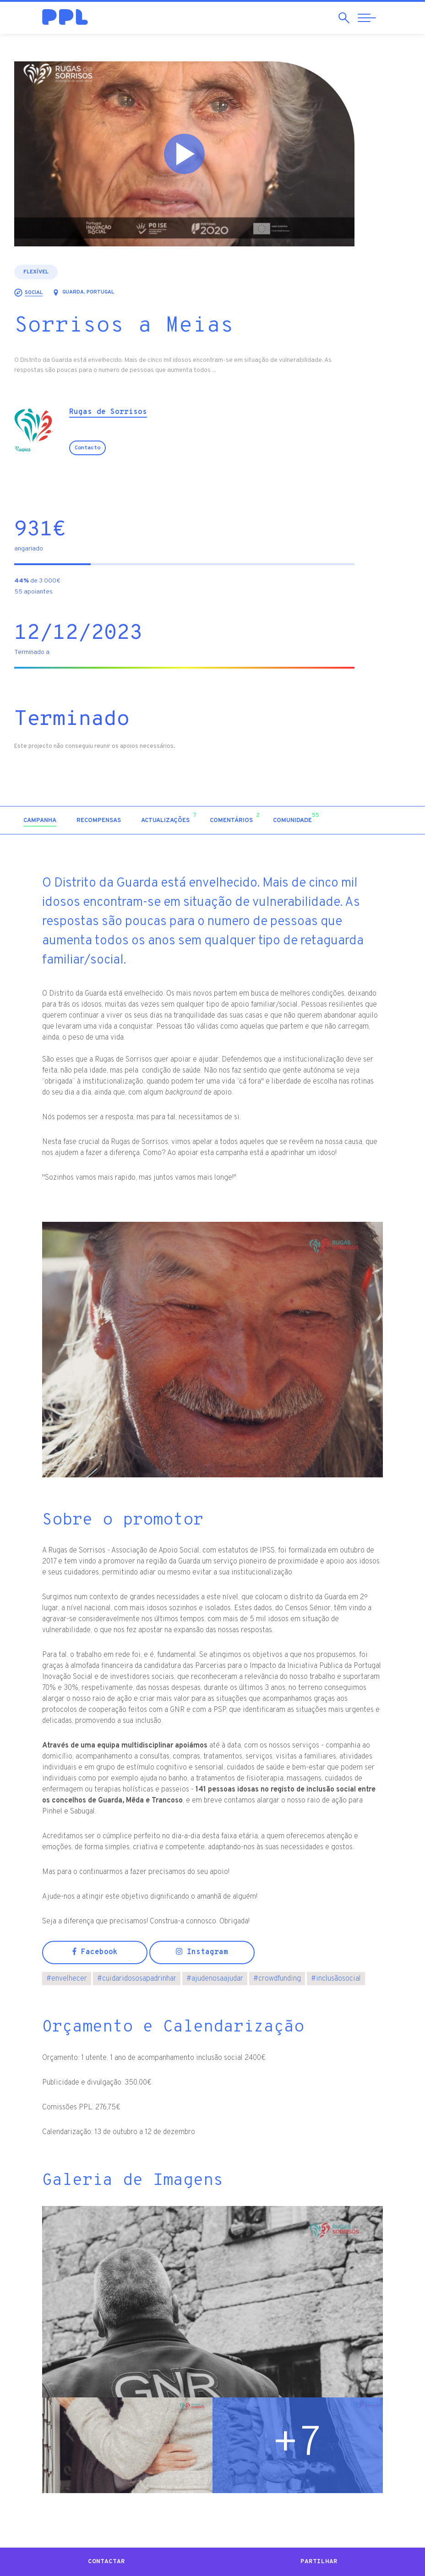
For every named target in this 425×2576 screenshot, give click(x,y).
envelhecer (66, 1978)
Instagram (202, 1952)
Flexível (63, 272)
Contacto (115, 448)
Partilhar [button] (319, 2561)
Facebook (95, 1952)
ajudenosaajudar (214, 1978)
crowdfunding (277, 1978)
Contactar (106, 2561)
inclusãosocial (336, 1978)
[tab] (67, 820)
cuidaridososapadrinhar (136, 1978)
